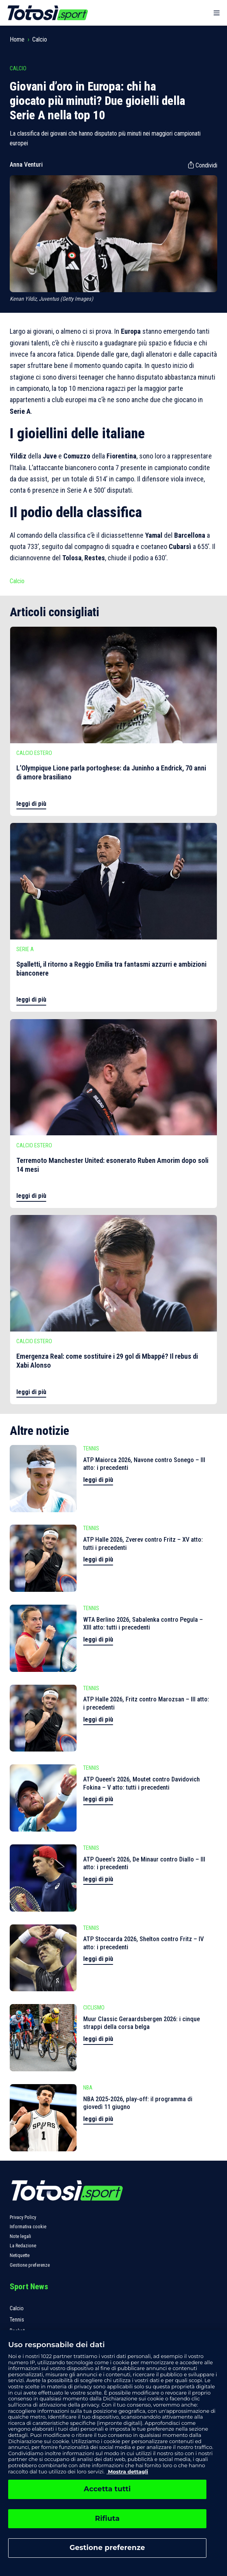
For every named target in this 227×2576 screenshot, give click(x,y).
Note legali (20, 2236)
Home (17, 39)
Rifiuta (107, 2518)
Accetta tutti (107, 2489)
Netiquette (20, 2255)
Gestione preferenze (30, 2265)
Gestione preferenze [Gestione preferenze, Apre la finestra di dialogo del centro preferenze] (107, 2547)
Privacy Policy (23, 2217)
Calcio (39, 39)
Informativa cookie (28, 2226)
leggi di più (31, 803)
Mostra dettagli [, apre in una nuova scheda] (127, 2471)
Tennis (17, 2319)
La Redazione (23, 2245)
